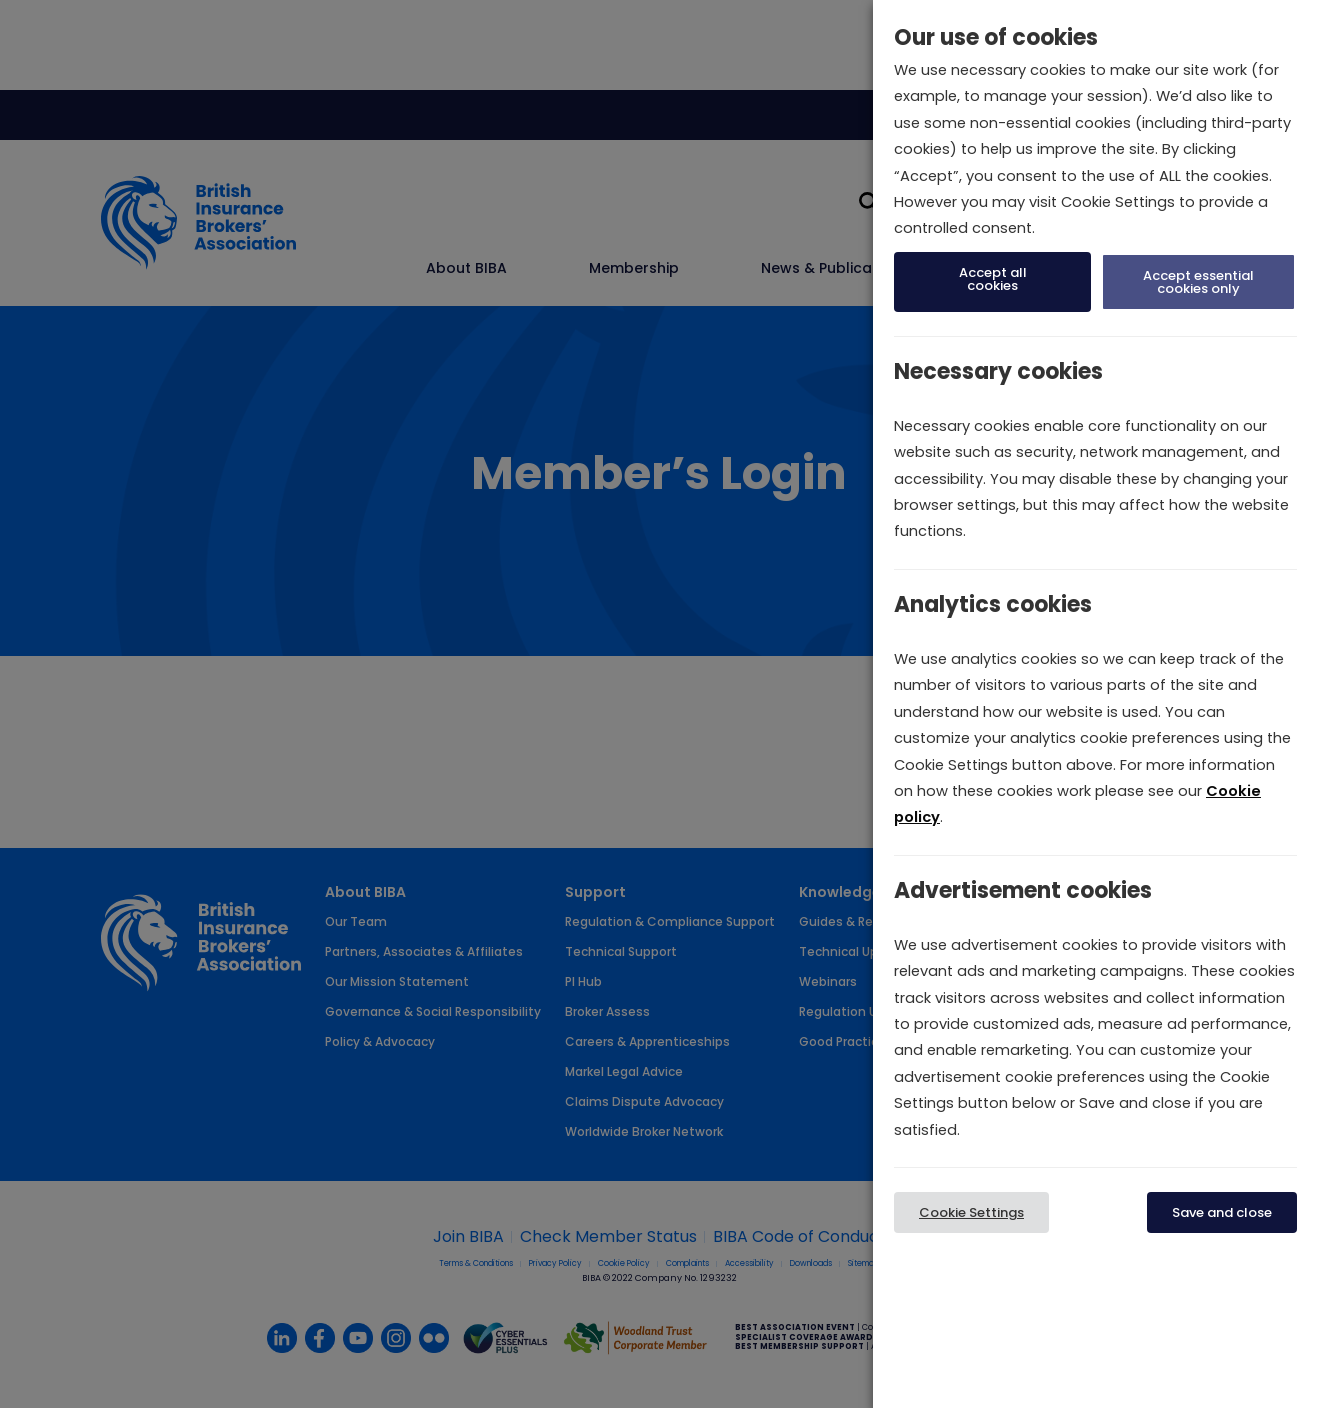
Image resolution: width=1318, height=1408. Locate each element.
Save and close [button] (1222, 1212)
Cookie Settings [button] (971, 1212)
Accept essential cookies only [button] (1198, 282)
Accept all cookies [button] (993, 279)
